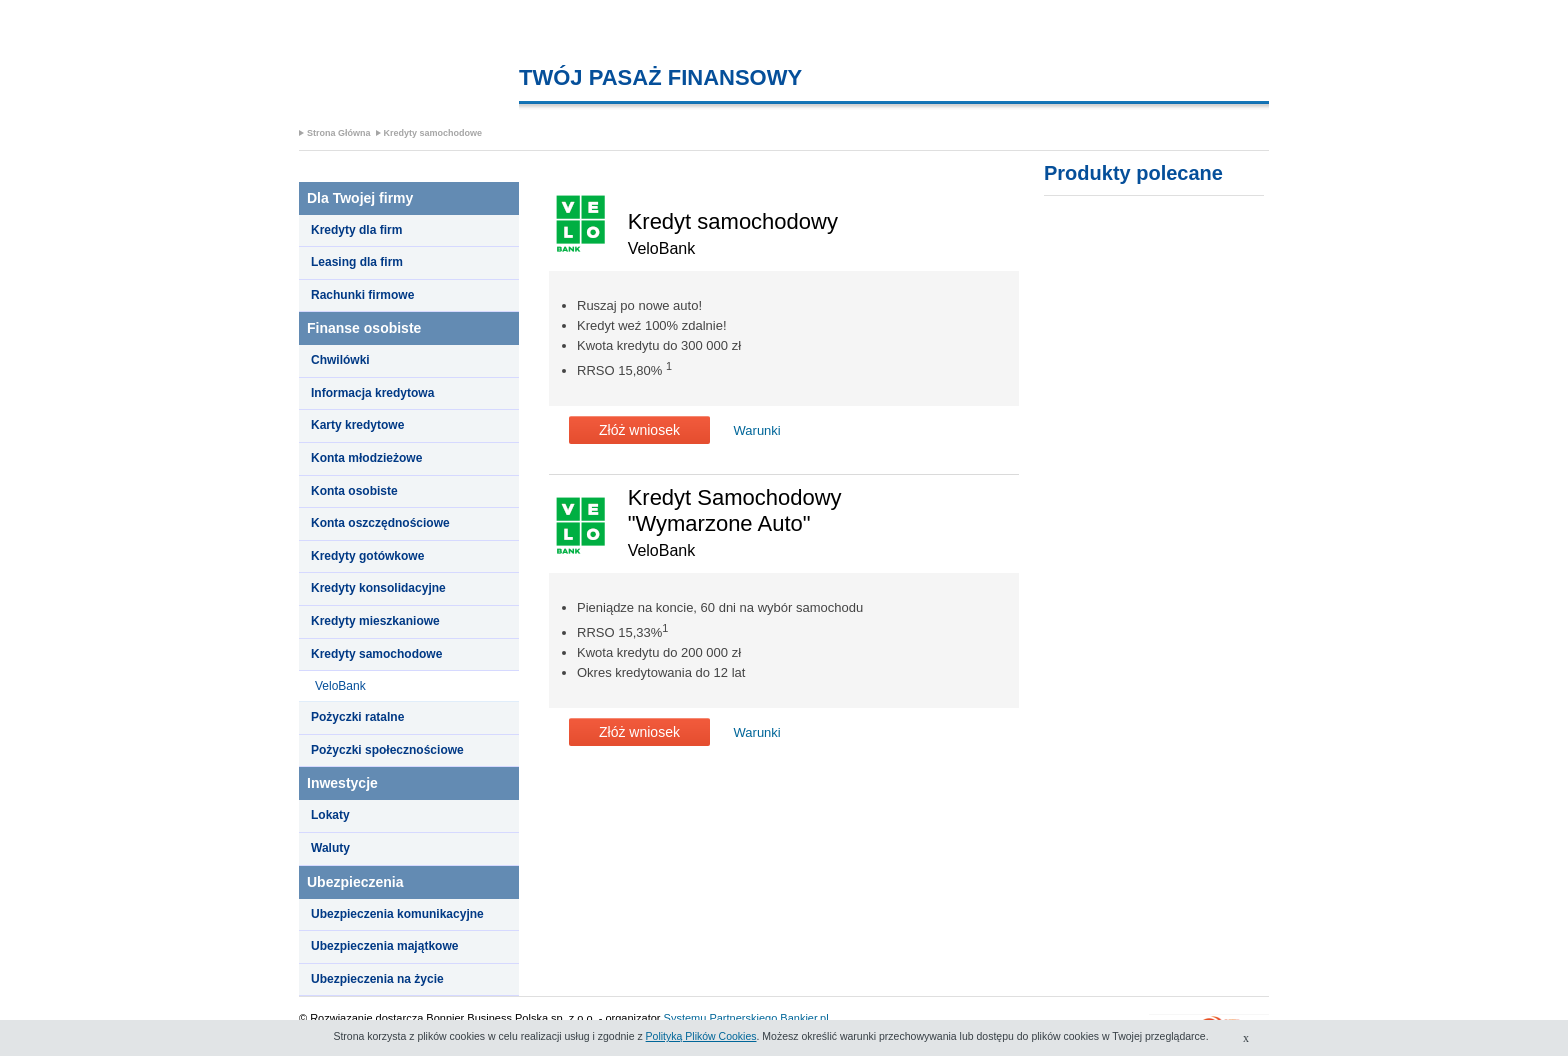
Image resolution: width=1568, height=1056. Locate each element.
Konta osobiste (354, 491)
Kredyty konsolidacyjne (378, 588)
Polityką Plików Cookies (701, 1036)
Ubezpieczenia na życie (377, 979)
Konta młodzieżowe (366, 458)
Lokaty (330, 815)
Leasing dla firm (357, 262)
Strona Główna (339, 133)
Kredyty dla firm (356, 230)
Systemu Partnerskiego (721, 1018)
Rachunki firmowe (362, 295)
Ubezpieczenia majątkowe (384, 946)
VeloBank (340, 686)
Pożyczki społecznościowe (387, 750)
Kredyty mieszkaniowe (375, 621)
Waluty (330, 848)
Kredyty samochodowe (433, 133)
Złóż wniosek (639, 430)
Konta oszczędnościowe (380, 523)
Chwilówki (340, 360)
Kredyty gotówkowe (367, 556)
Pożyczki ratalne (357, 717)
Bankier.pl (804, 1018)
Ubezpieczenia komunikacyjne (397, 914)
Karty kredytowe (357, 425)
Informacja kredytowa (372, 393)
